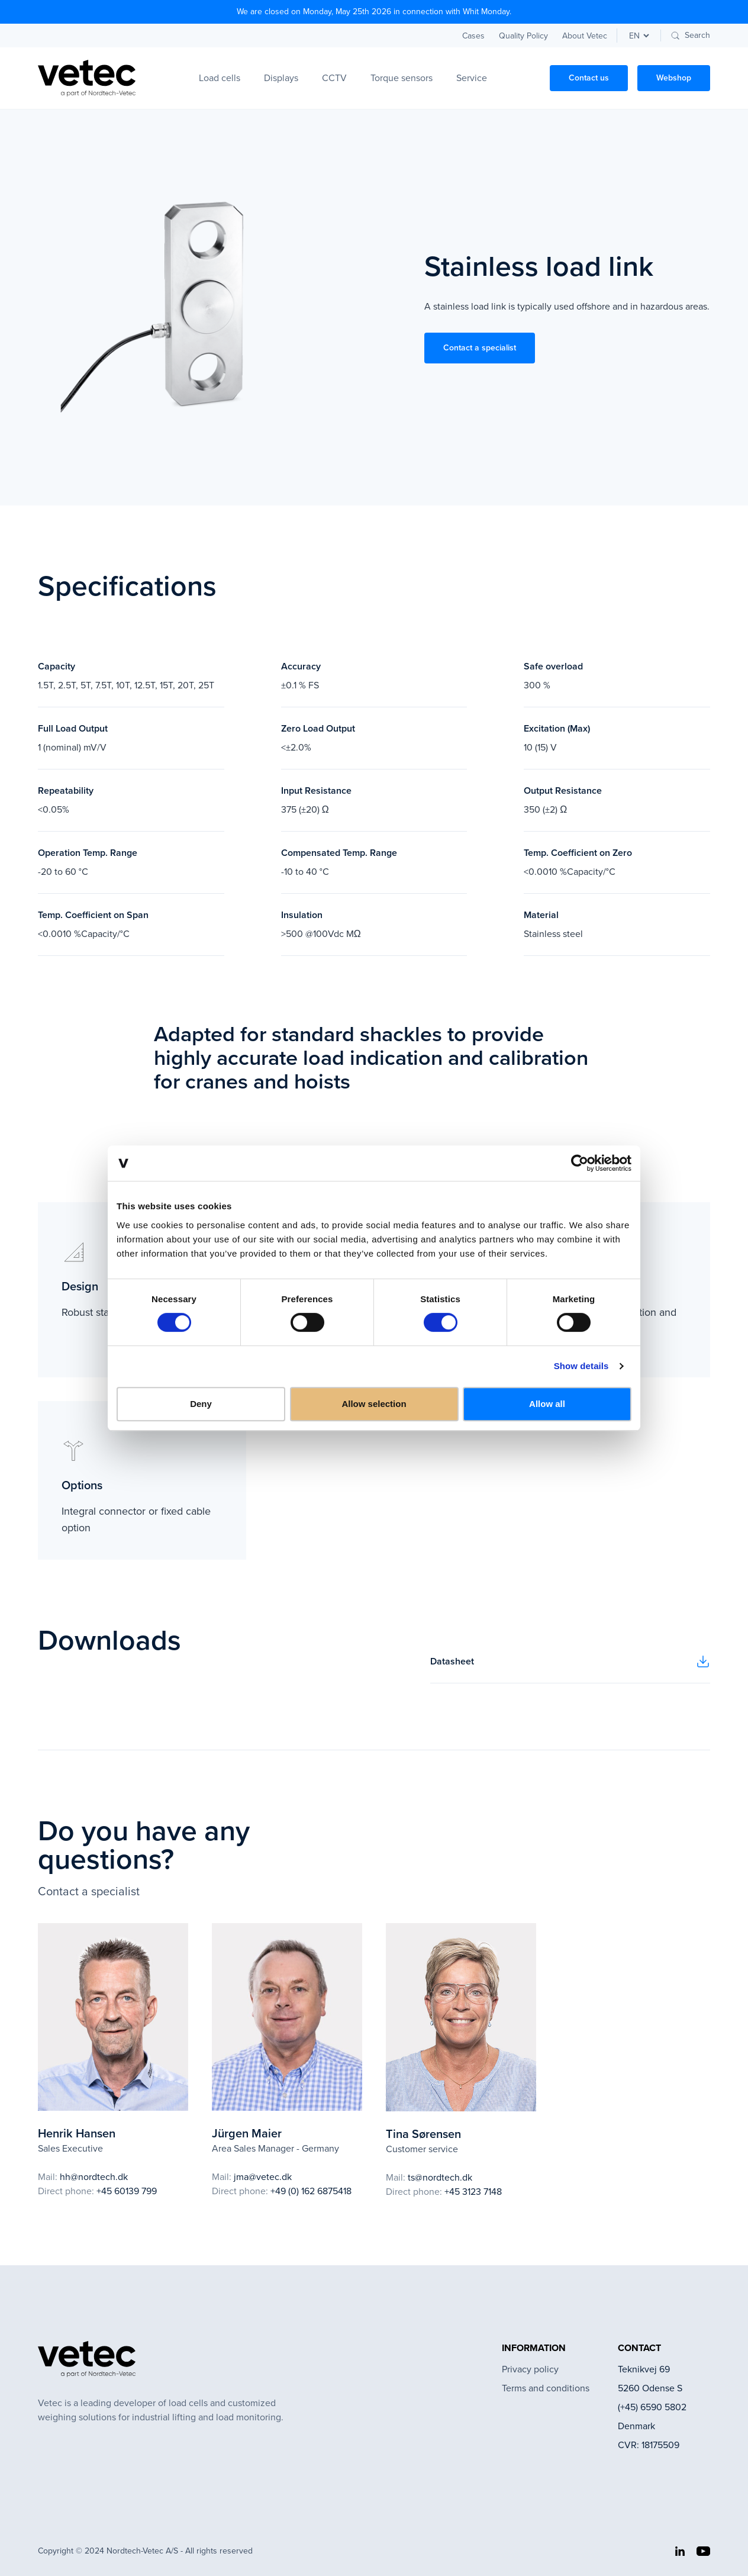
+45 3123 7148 (473, 2191)
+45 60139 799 (126, 2191)
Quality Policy (523, 36)
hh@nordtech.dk (94, 2177)
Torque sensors (401, 78)
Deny (201, 1404)
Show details (581, 1366)
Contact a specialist (479, 348)
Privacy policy (530, 2369)
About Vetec (584, 36)
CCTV (334, 78)
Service (471, 78)
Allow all (547, 1404)
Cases (473, 36)
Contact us (589, 78)
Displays (281, 78)
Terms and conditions (545, 2388)
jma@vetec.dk (263, 2177)
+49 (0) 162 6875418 (311, 2191)
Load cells (219, 78)
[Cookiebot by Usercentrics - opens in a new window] (579, 1163)
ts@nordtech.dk (440, 2177)
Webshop (673, 78)
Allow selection (373, 1404)
